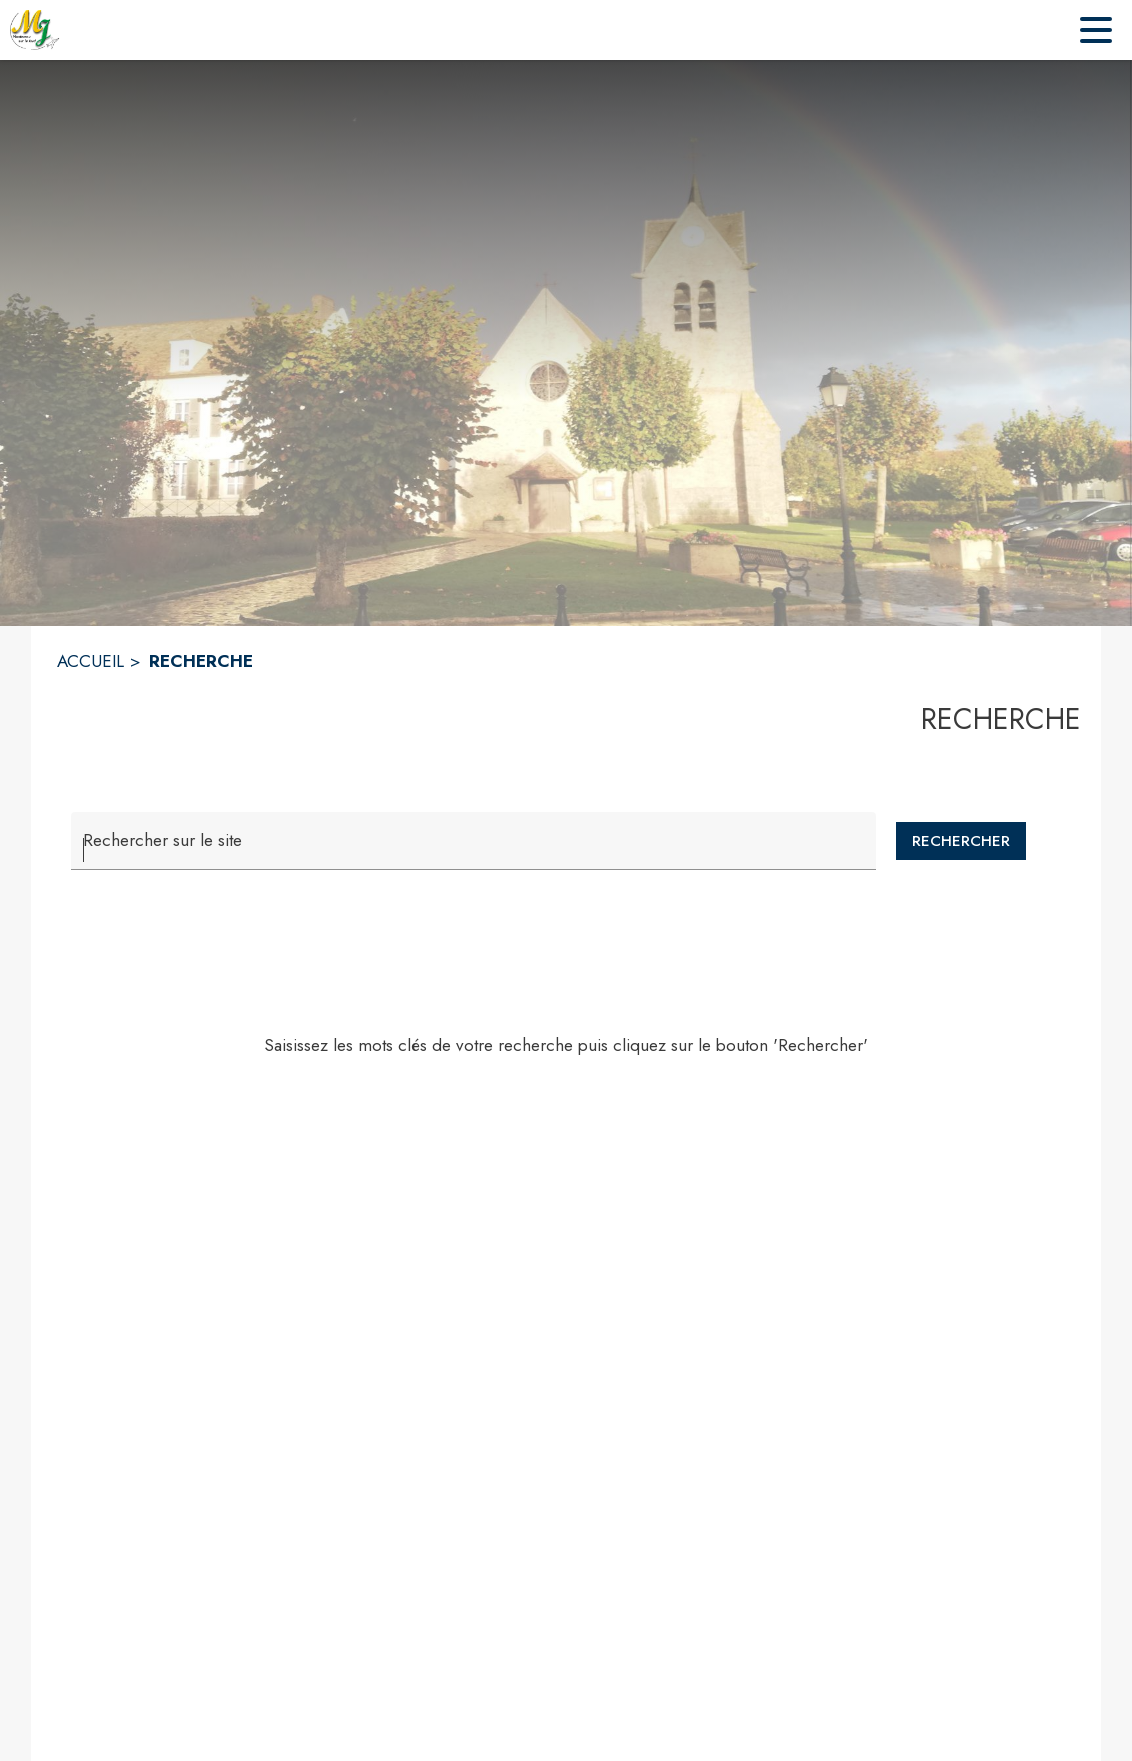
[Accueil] (35, 30)
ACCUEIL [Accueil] (90, 661)
